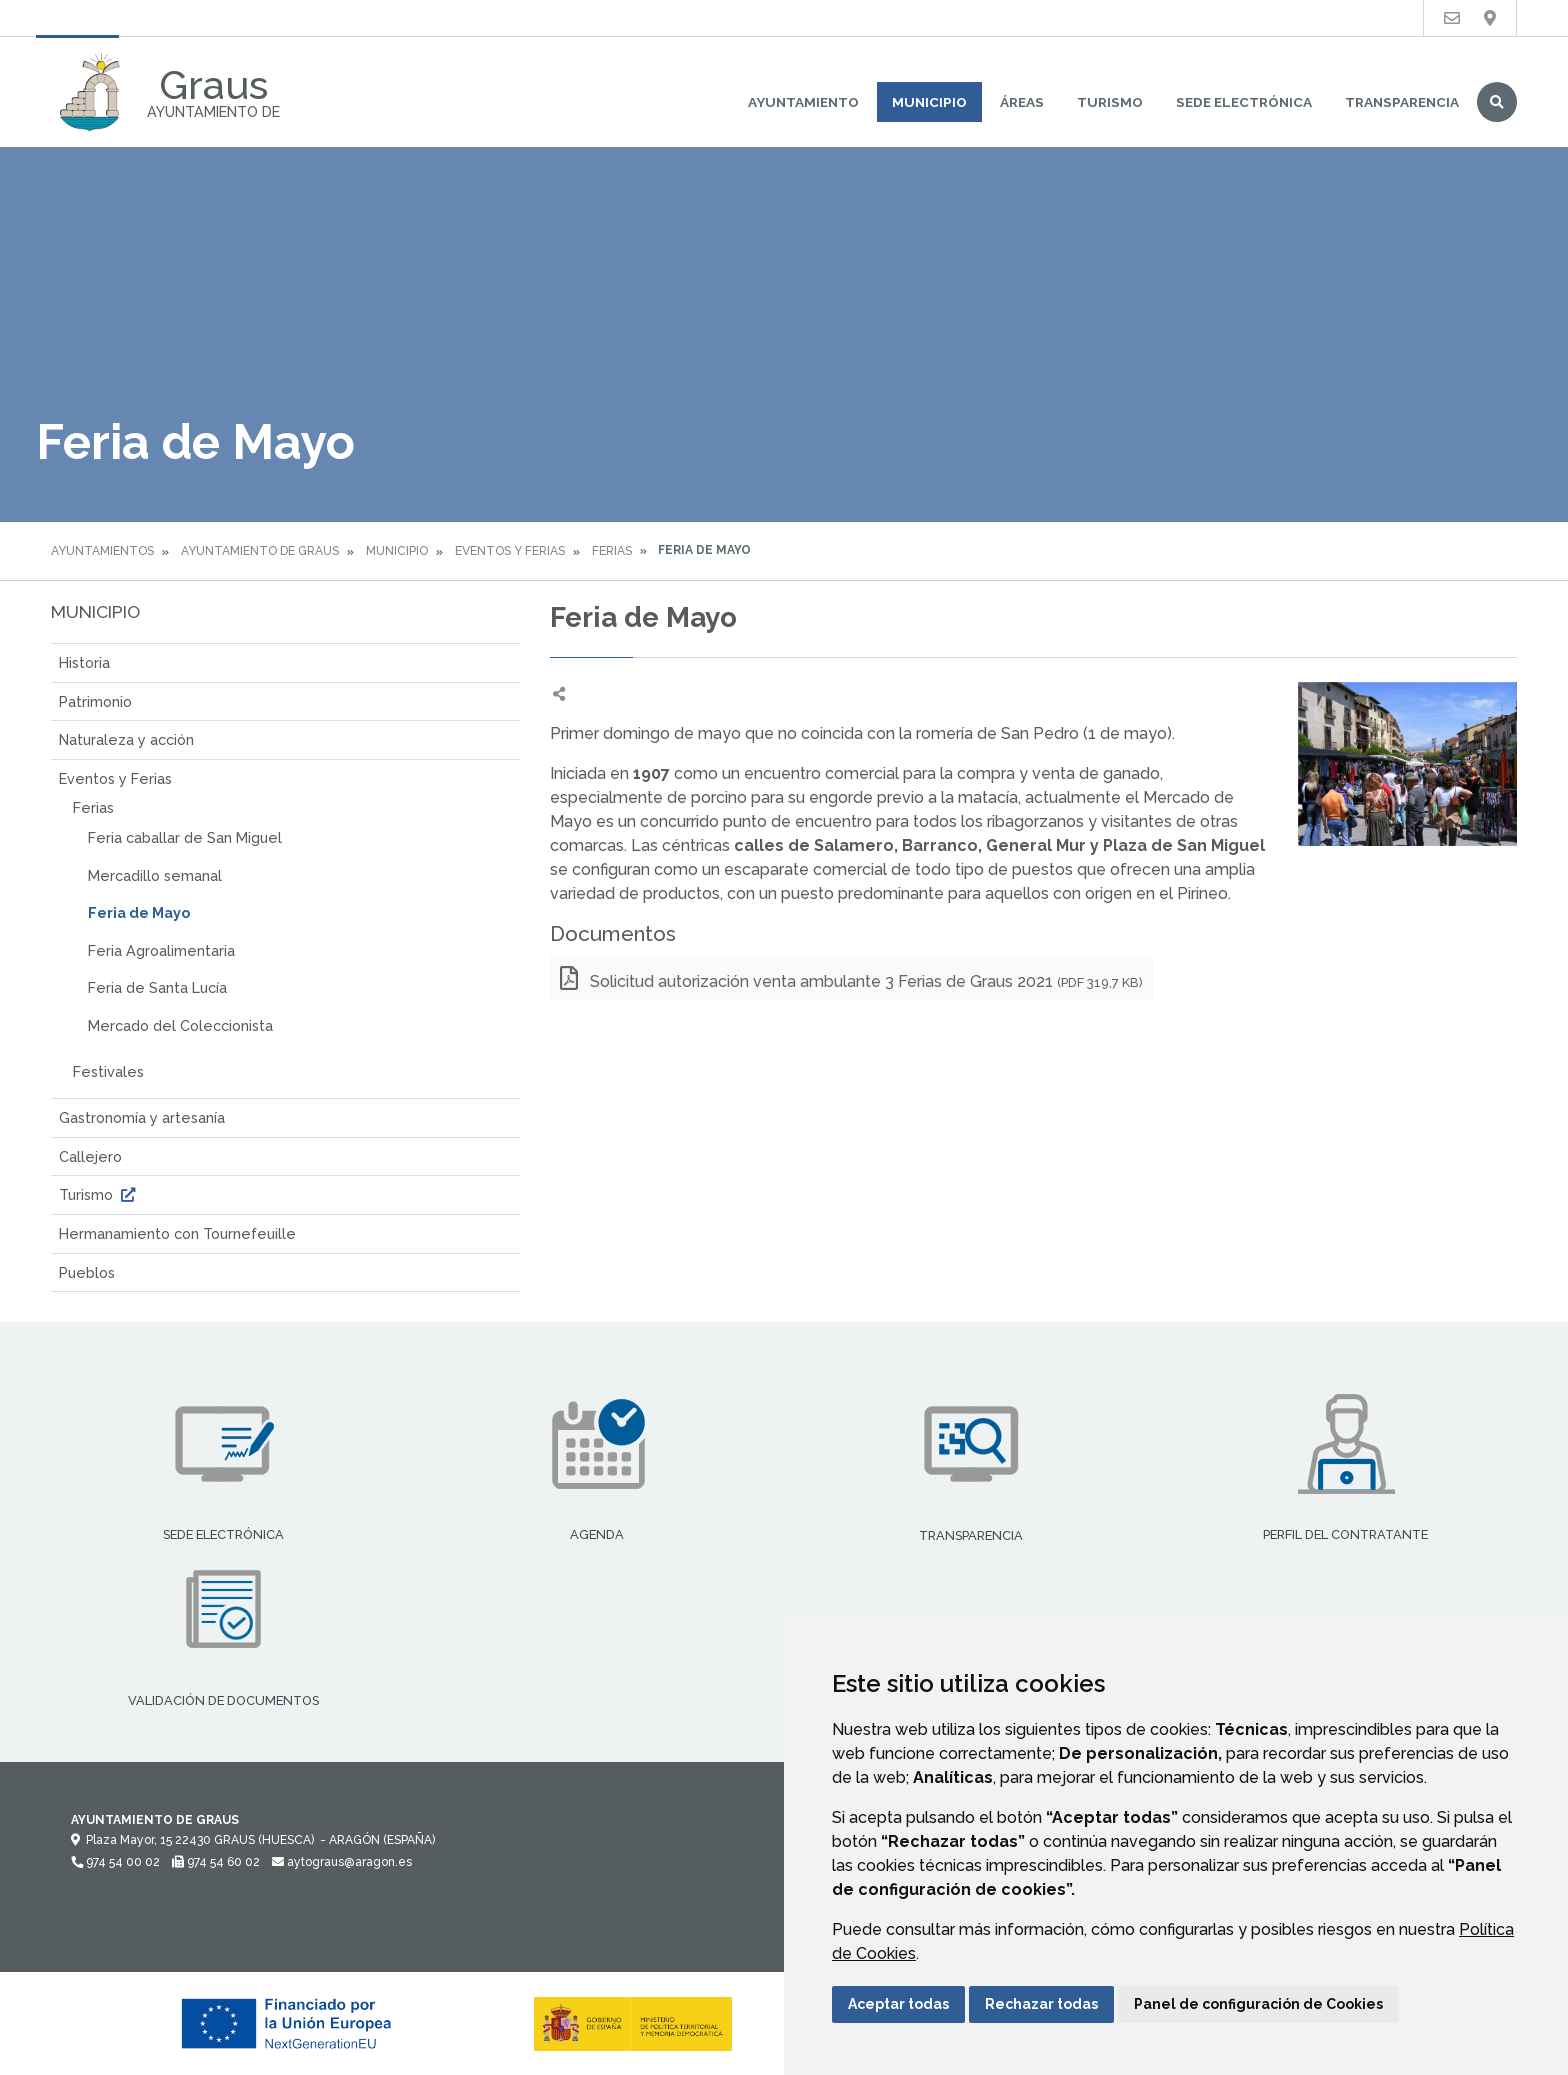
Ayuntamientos (102, 551)
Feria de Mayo (139, 912)
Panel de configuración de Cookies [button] (1258, 2004)
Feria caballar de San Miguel (185, 837)
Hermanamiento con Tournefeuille (177, 1233)
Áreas (1022, 102)
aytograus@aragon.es (342, 1862)
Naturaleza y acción (126, 739)
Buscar (1497, 102)
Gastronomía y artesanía (142, 1117)
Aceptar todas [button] (898, 2004)
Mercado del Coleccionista (180, 1025)
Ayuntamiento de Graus (260, 551)
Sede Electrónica (1244, 102)
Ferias (612, 551)
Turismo (1110, 102)
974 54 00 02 (115, 1862)
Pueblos (87, 1272)
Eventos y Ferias (510, 551)
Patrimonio (95, 701)
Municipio (929, 102)
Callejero (90, 1156)
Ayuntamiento (803, 102)
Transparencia (1402, 102)
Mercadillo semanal (155, 875)
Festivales (108, 1071)
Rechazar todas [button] (1041, 2004)
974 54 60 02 (216, 1862)
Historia (84, 662)
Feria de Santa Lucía (157, 987)
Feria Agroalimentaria (161, 950)
